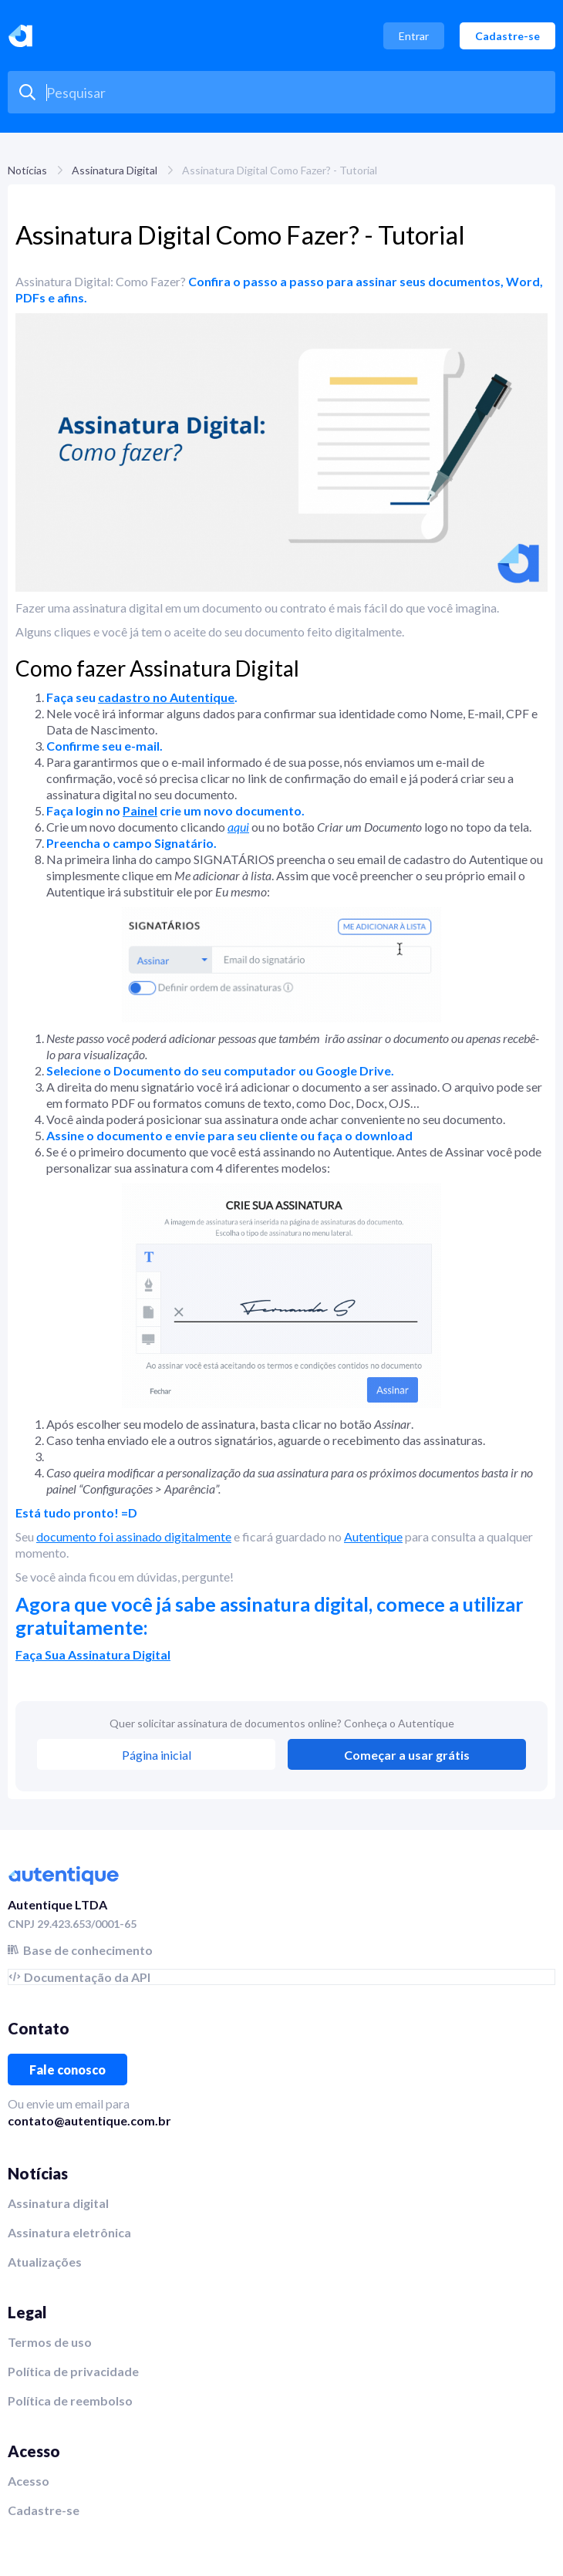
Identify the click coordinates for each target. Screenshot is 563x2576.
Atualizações (45, 2261)
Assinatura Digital (114, 170)
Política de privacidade (73, 2371)
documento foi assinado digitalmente (133, 1536)
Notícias (27, 170)
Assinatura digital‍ (58, 2203)
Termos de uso (50, 2342)
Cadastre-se (507, 35)
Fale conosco (67, 2069)
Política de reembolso (70, 2400)
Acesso (28, 2480)
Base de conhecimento (88, 1950)
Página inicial (156, 1754)
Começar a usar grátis (407, 1754)
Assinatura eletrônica (69, 2232)
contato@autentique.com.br (89, 2120)
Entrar (414, 35)
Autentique (373, 1536)
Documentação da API (87, 1977)
